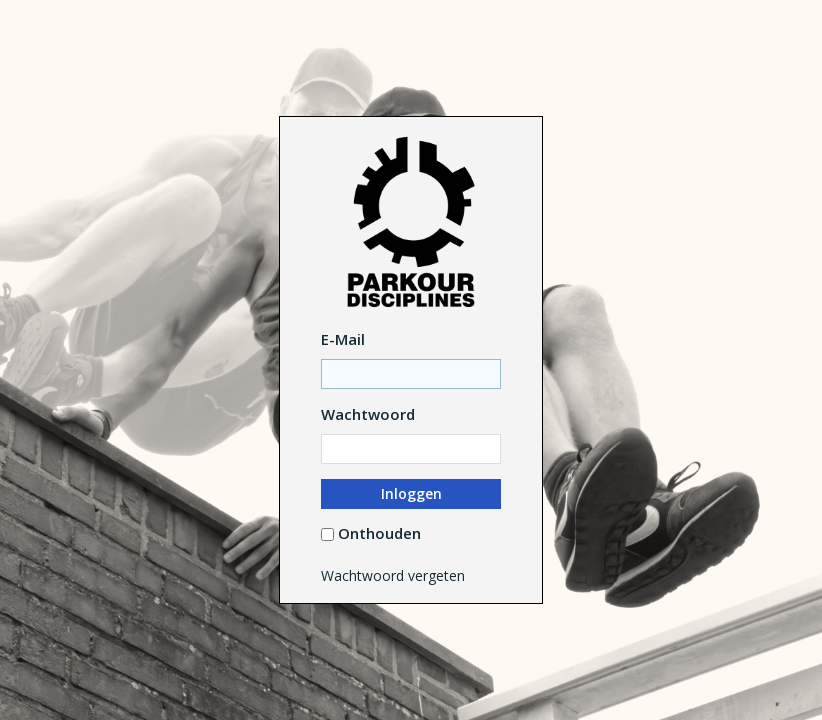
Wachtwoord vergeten (393, 575)
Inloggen (411, 493)
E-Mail (343, 339)
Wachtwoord (368, 414)
